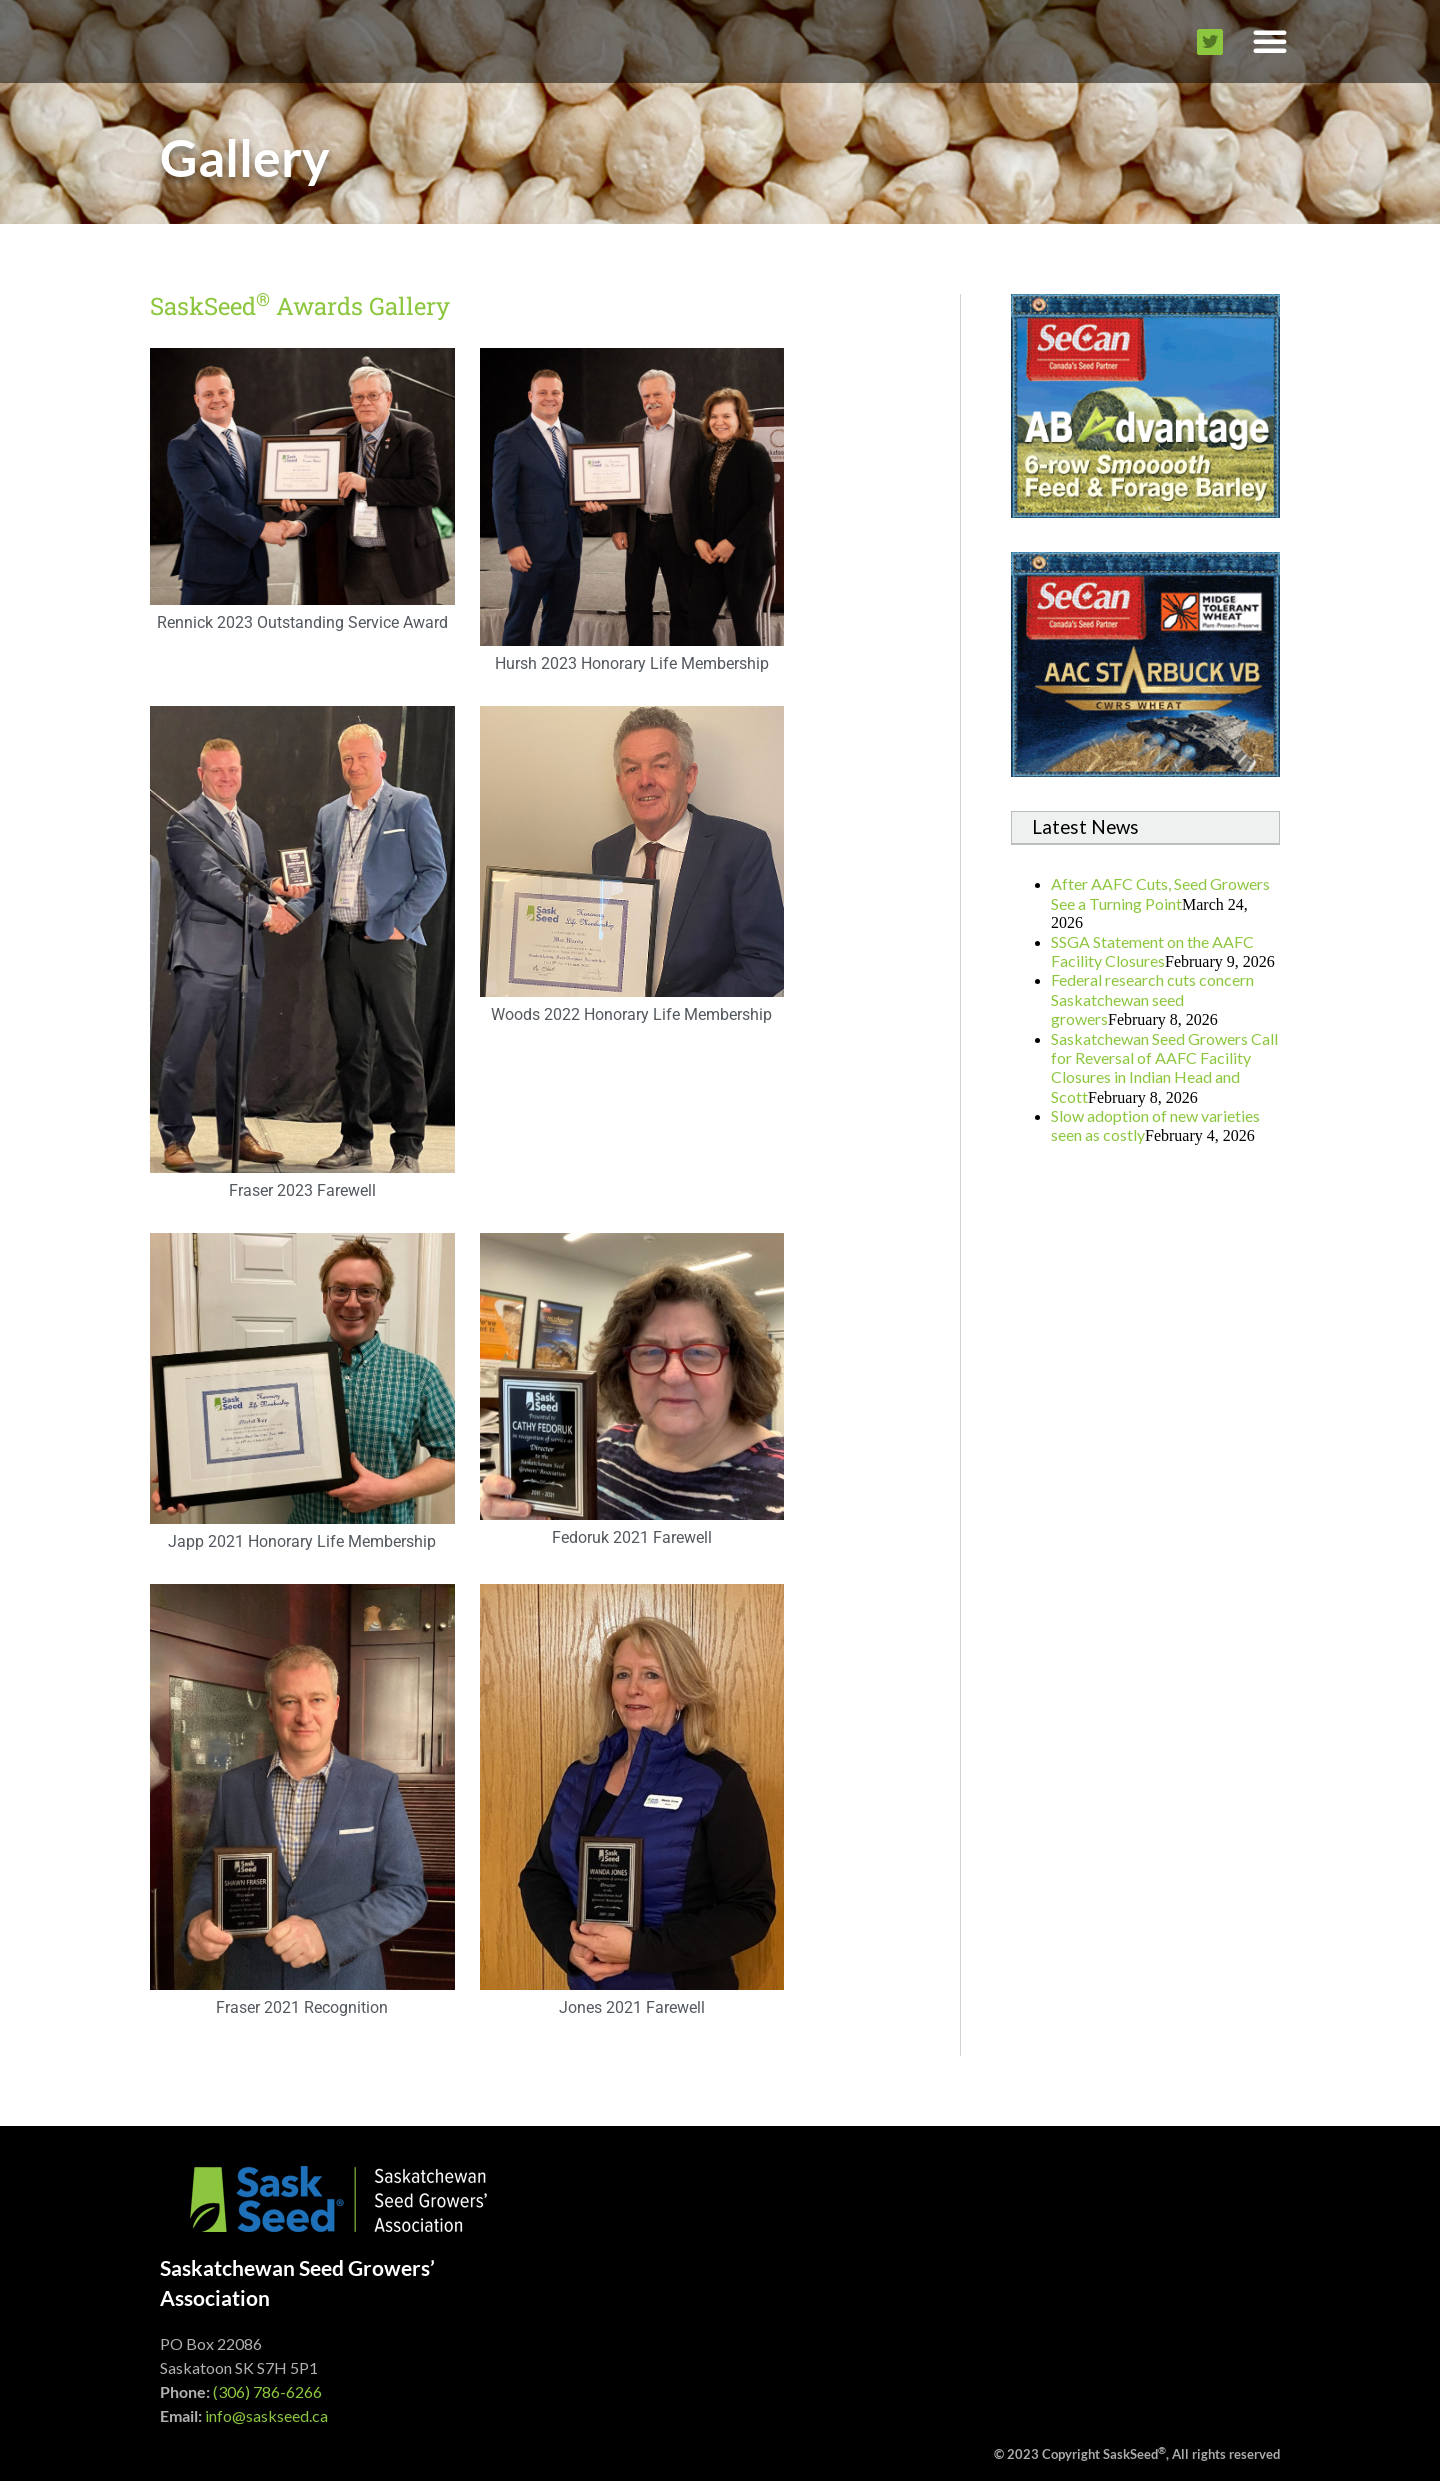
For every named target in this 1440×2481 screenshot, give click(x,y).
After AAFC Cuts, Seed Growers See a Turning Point (1160, 893)
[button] (1270, 41)
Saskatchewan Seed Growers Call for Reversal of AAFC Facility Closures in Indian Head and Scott (1164, 1067)
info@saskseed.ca (266, 2415)
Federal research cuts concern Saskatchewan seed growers (1152, 999)
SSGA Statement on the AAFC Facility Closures (1152, 951)
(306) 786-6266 (267, 2391)
